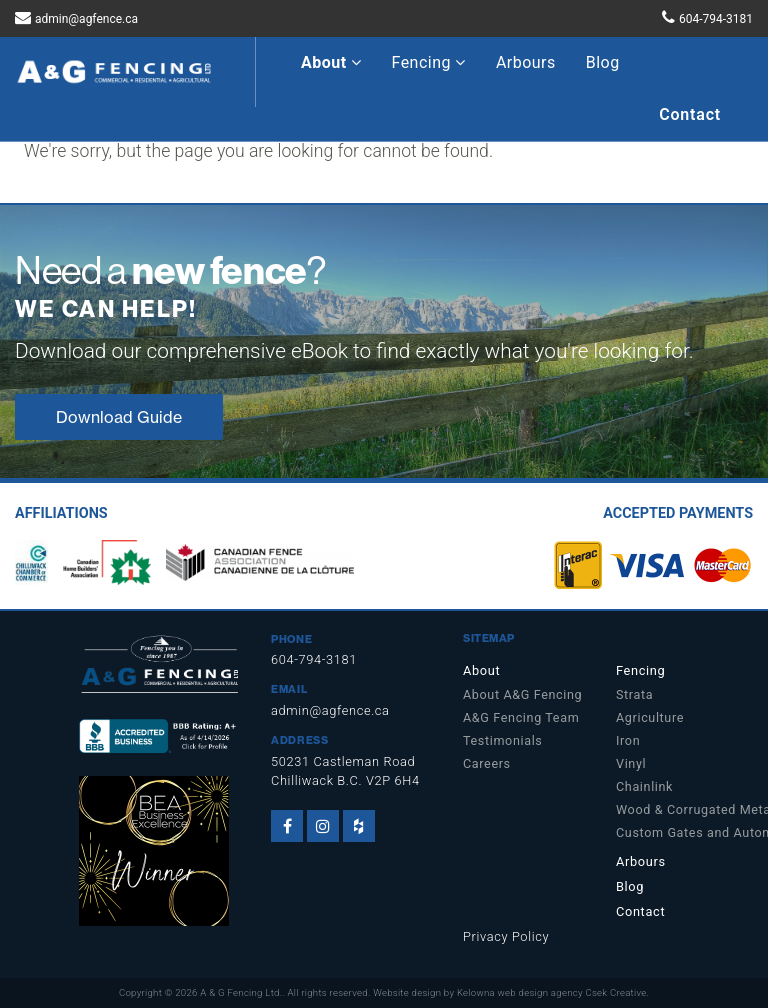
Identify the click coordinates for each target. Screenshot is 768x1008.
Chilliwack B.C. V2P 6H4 (345, 780)
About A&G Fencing (522, 694)
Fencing (429, 62)
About (331, 62)
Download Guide (119, 417)
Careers (487, 763)
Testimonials (502, 740)
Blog (603, 62)
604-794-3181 (716, 19)
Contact (690, 114)
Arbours (526, 62)
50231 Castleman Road (343, 761)
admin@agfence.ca (86, 19)
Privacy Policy (506, 936)
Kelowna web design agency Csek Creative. (553, 992)
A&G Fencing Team (521, 717)
